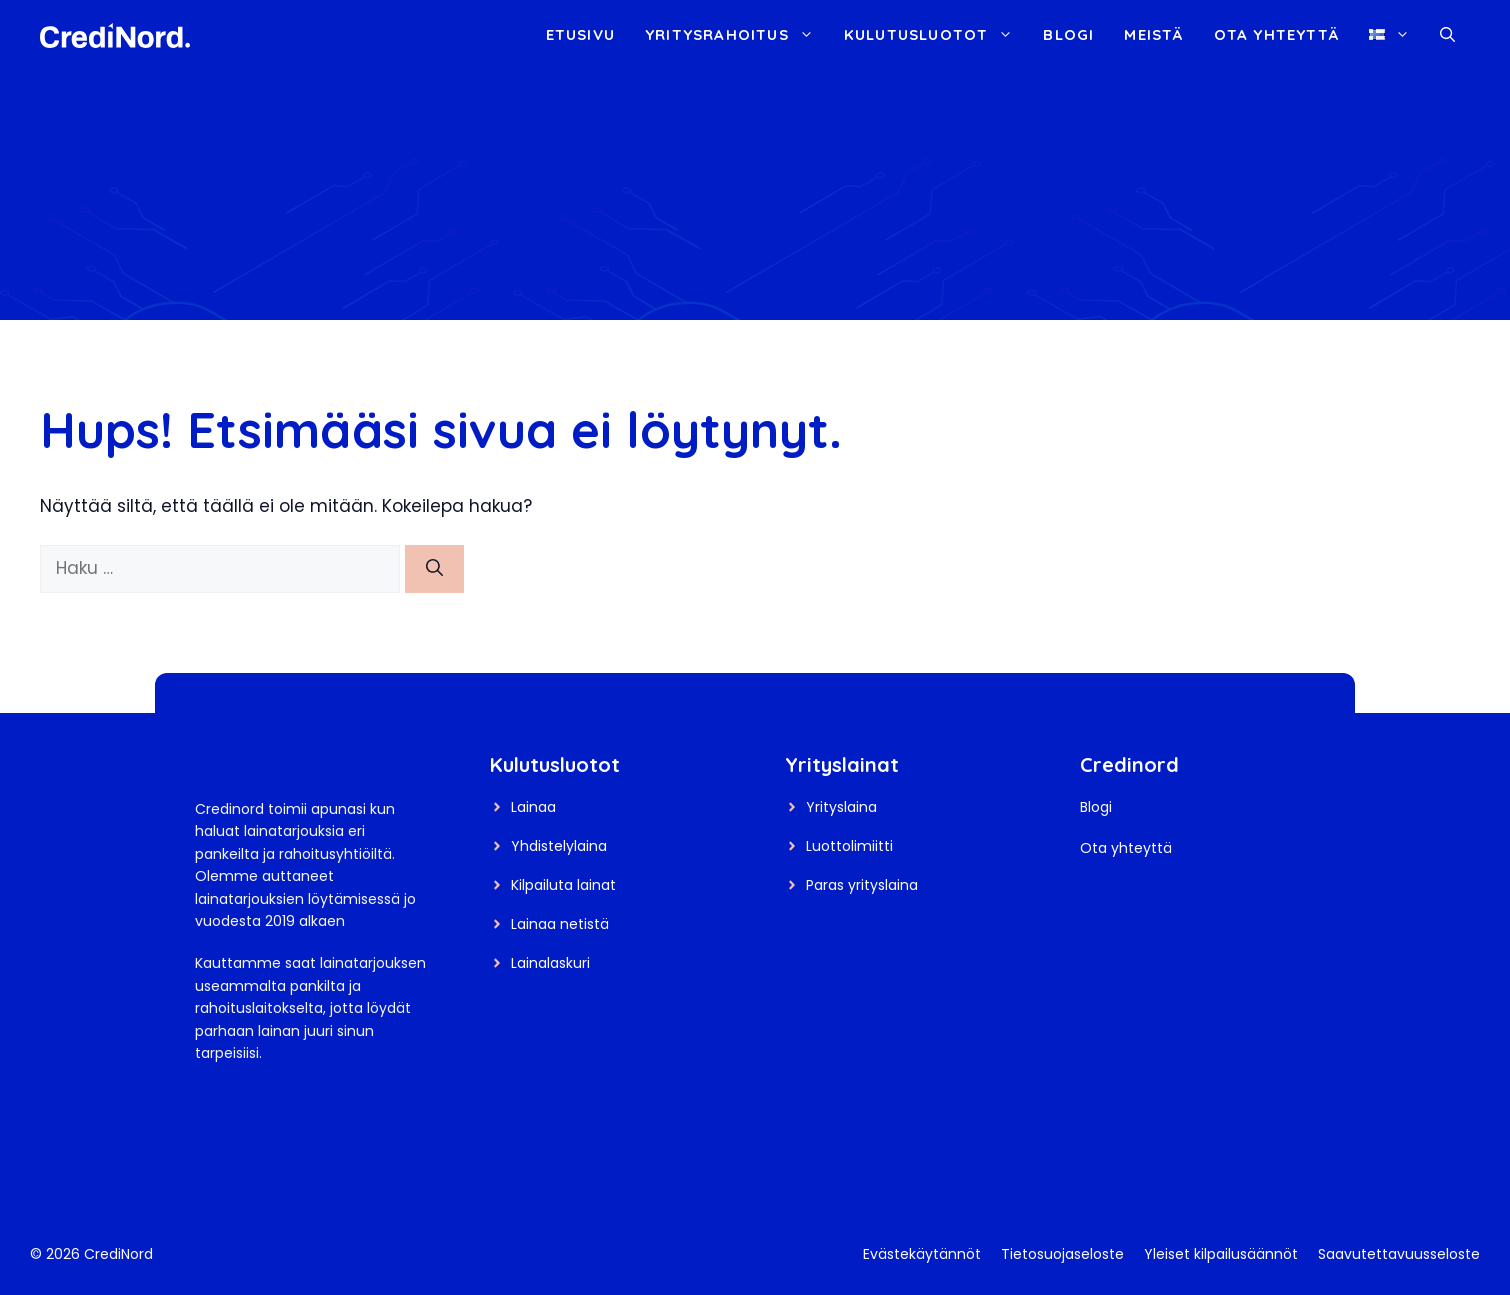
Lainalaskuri (550, 963)
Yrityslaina (841, 807)
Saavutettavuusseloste (1399, 1254)
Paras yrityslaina (862, 885)
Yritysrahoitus (737, 35)
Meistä (1153, 34)
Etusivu (580, 34)
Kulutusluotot (936, 35)
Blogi (1068, 34)
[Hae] (434, 569)
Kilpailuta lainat (563, 885)
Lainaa (533, 807)
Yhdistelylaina (559, 846)
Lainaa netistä (560, 924)
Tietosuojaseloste (1062, 1254)
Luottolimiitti (849, 846)
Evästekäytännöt (922, 1254)
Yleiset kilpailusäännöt (1221, 1254)
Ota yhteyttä (1276, 34)
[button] (1447, 35)
